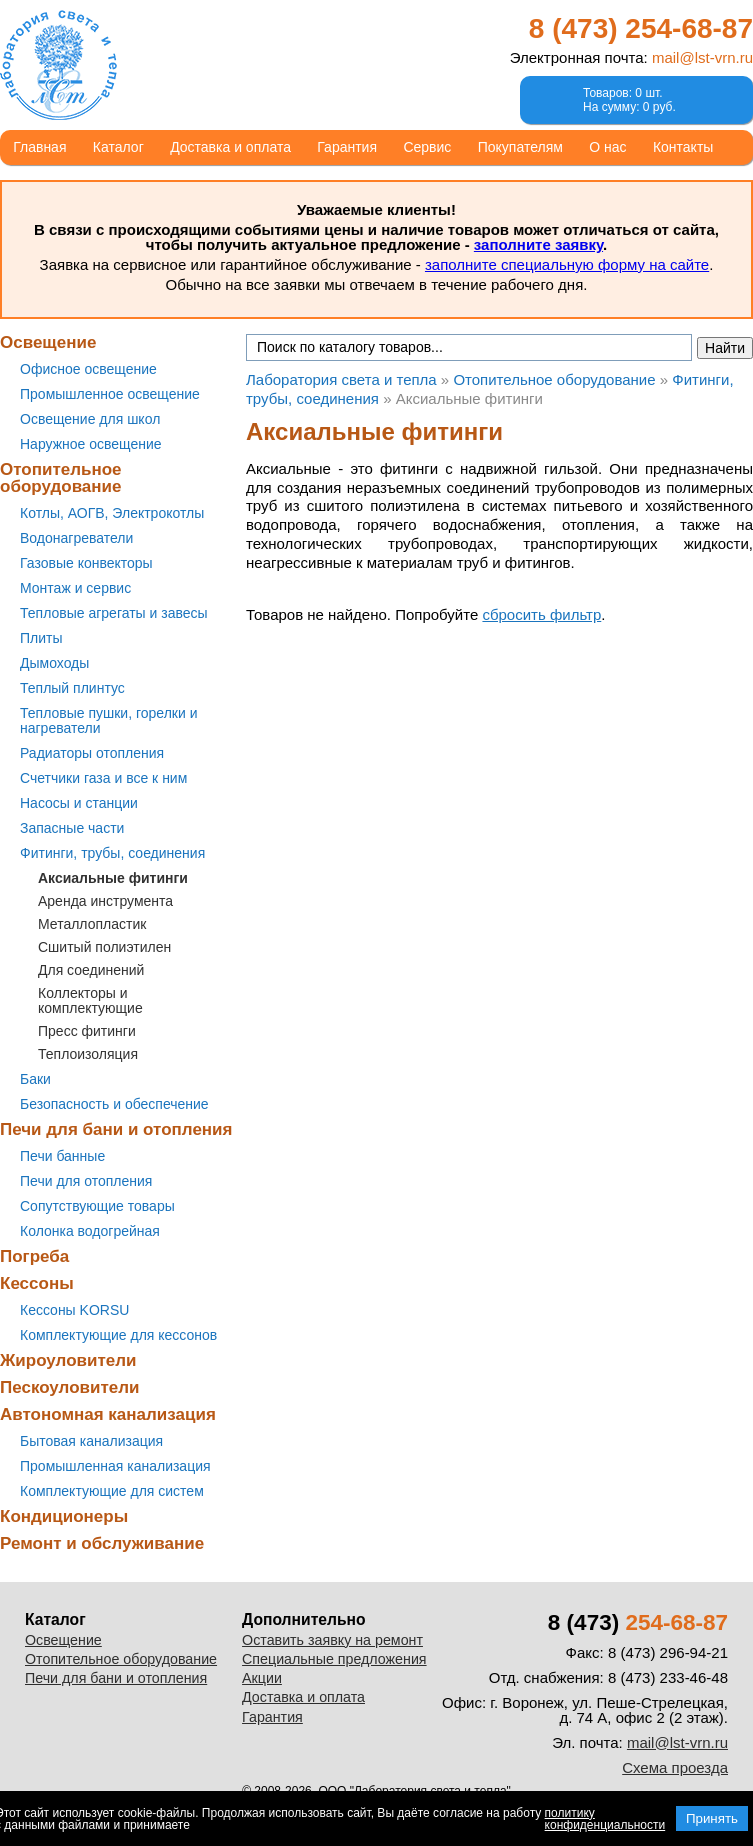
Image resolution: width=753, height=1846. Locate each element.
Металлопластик (92, 924)
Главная (39, 147)
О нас (607, 147)
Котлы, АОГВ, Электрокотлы (112, 513)
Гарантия (347, 147)
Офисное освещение (88, 369)
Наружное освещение (91, 444)
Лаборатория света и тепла (58, 65)
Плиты (41, 638)
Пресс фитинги (87, 1031)
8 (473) (641, 28)
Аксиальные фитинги (113, 878)
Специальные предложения (334, 1659)
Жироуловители (68, 1360)
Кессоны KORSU (74, 1310)
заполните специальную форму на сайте (567, 264)
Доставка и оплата (230, 147)
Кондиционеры (64, 1516)
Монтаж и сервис (75, 588)
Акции (262, 1678)
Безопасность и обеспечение (114, 1104)
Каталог (118, 147)
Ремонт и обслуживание (102, 1543)
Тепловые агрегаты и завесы (114, 613)
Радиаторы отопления (92, 753)
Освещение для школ (90, 419)
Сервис (427, 147)
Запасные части (72, 828)
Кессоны (37, 1283)
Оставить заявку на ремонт (332, 1640)
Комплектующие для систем (112, 1491)
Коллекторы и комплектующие (90, 1000)
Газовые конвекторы (86, 563)
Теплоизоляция (88, 1054)
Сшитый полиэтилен (104, 947)
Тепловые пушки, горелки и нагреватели (108, 720)
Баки (35, 1079)
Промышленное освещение (110, 394)
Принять (712, 1818)
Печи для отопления (86, 1181)
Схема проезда (675, 1767)
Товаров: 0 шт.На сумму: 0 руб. (629, 100)
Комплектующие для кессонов (118, 1335)
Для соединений (91, 970)
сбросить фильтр (541, 614)
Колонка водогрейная (90, 1231)
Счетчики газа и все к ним (103, 778)
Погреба (34, 1256)
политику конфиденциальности (605, 1819)
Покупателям (520, 147)
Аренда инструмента (105, 901)
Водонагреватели (76, 538)
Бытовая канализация (91, 1441)
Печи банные (62, 1156)
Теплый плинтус (72, 688)
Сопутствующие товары (97, 1206)
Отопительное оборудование (61, 478)
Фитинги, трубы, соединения (112, 853)
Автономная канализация (108, 1414)
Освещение (48, 342)
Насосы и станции (79, 803)
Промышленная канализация (115, 1466)
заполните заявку (538, 244)
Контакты (683, 147)
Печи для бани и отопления (116, 1129)
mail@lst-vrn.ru (702, 57)
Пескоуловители (69, 1387)
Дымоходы (54, 663)
